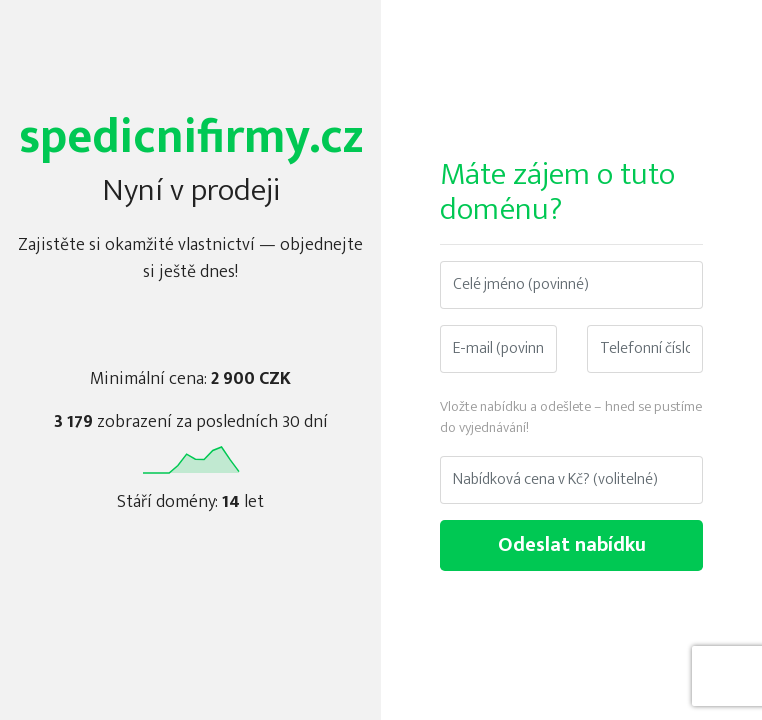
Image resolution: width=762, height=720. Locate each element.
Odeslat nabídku (572, 545)
